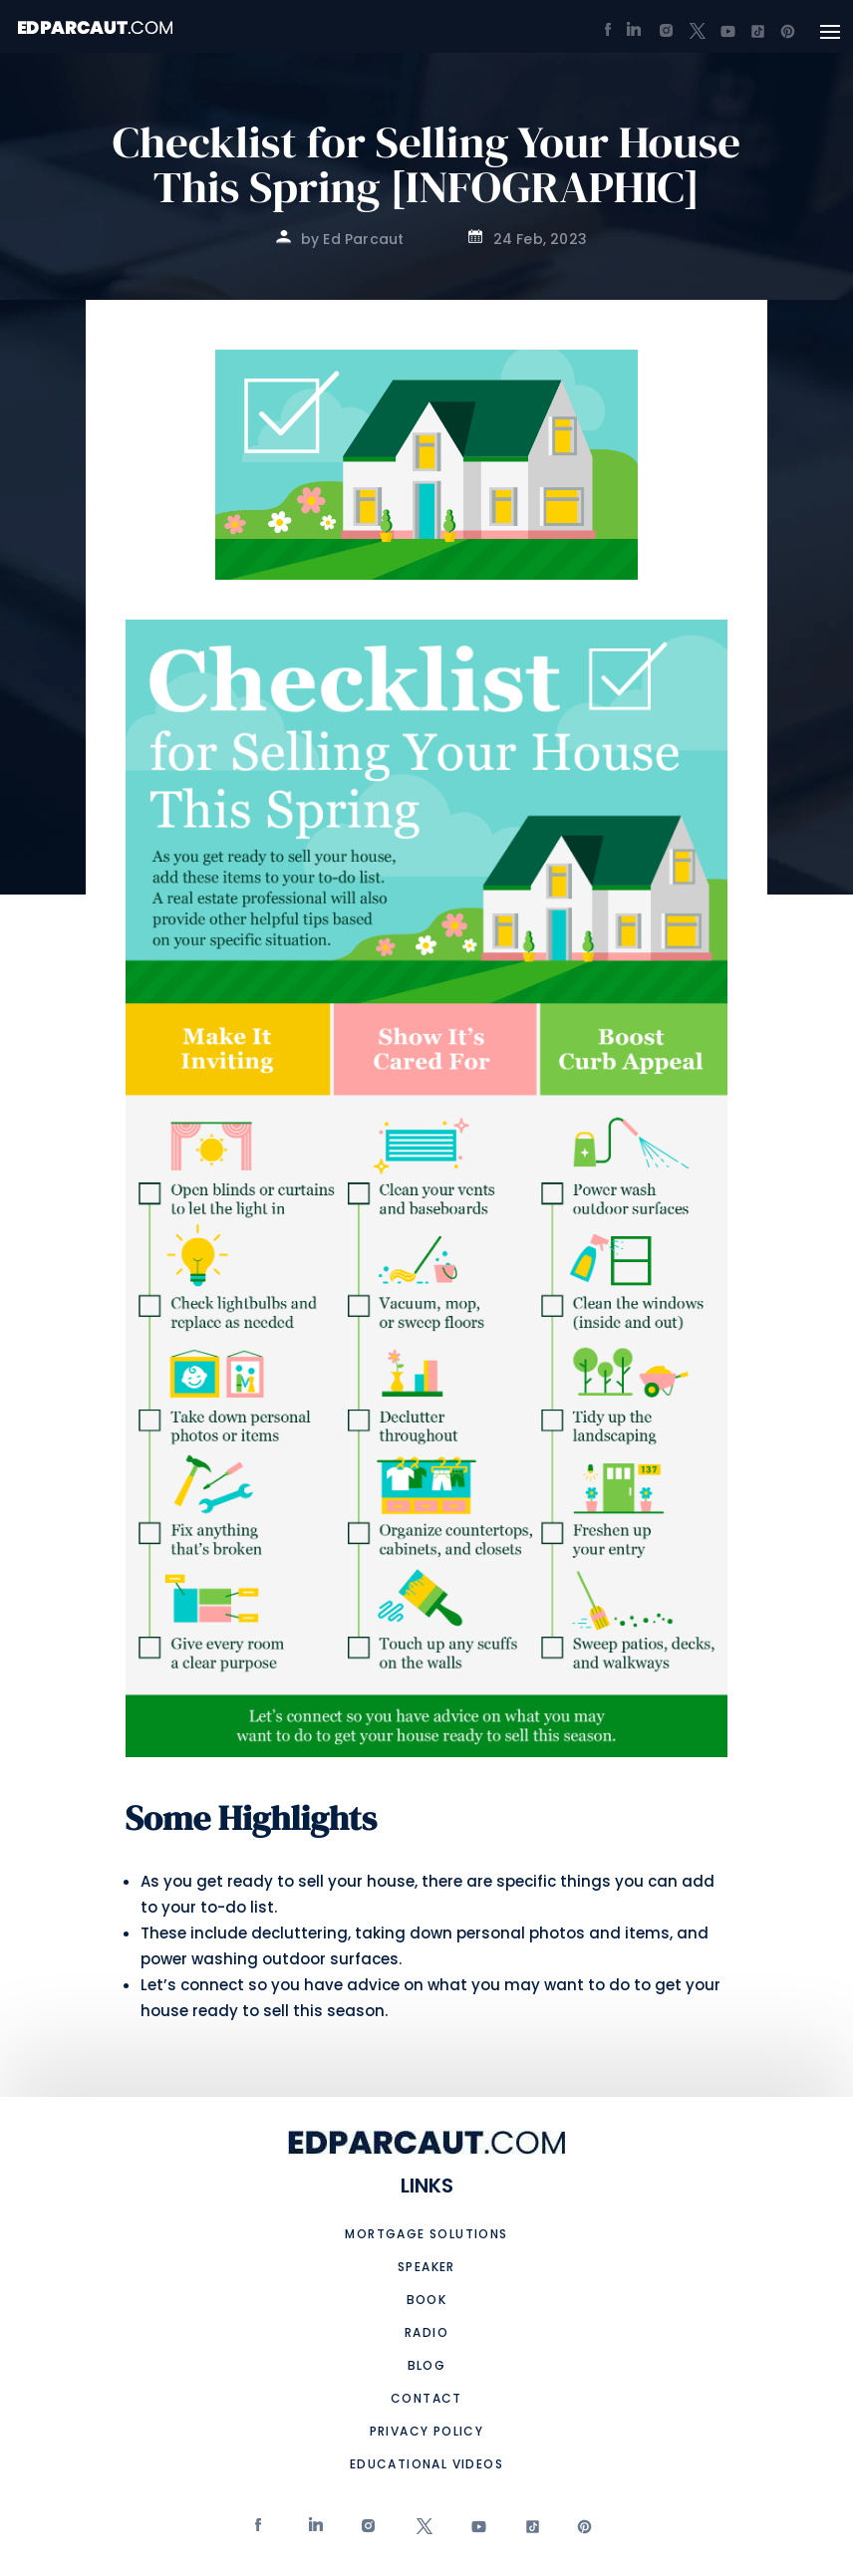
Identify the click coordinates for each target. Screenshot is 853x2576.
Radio (426, 2332)
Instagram (368, 2530)
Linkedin (314, 2530)
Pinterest (582, 2530)
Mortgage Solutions (426, 2233)
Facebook (260, 2530)
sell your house (356, 1881)
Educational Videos (426, 2463)
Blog (427, 2365)
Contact (426, 2398)
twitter (421, 2530)
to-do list (237, 1907)
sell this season (324, 2010)
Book (427, 2299)
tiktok (528, 2530)
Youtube (475, 2530)
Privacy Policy (427, 2431)
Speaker (426, 2266)
